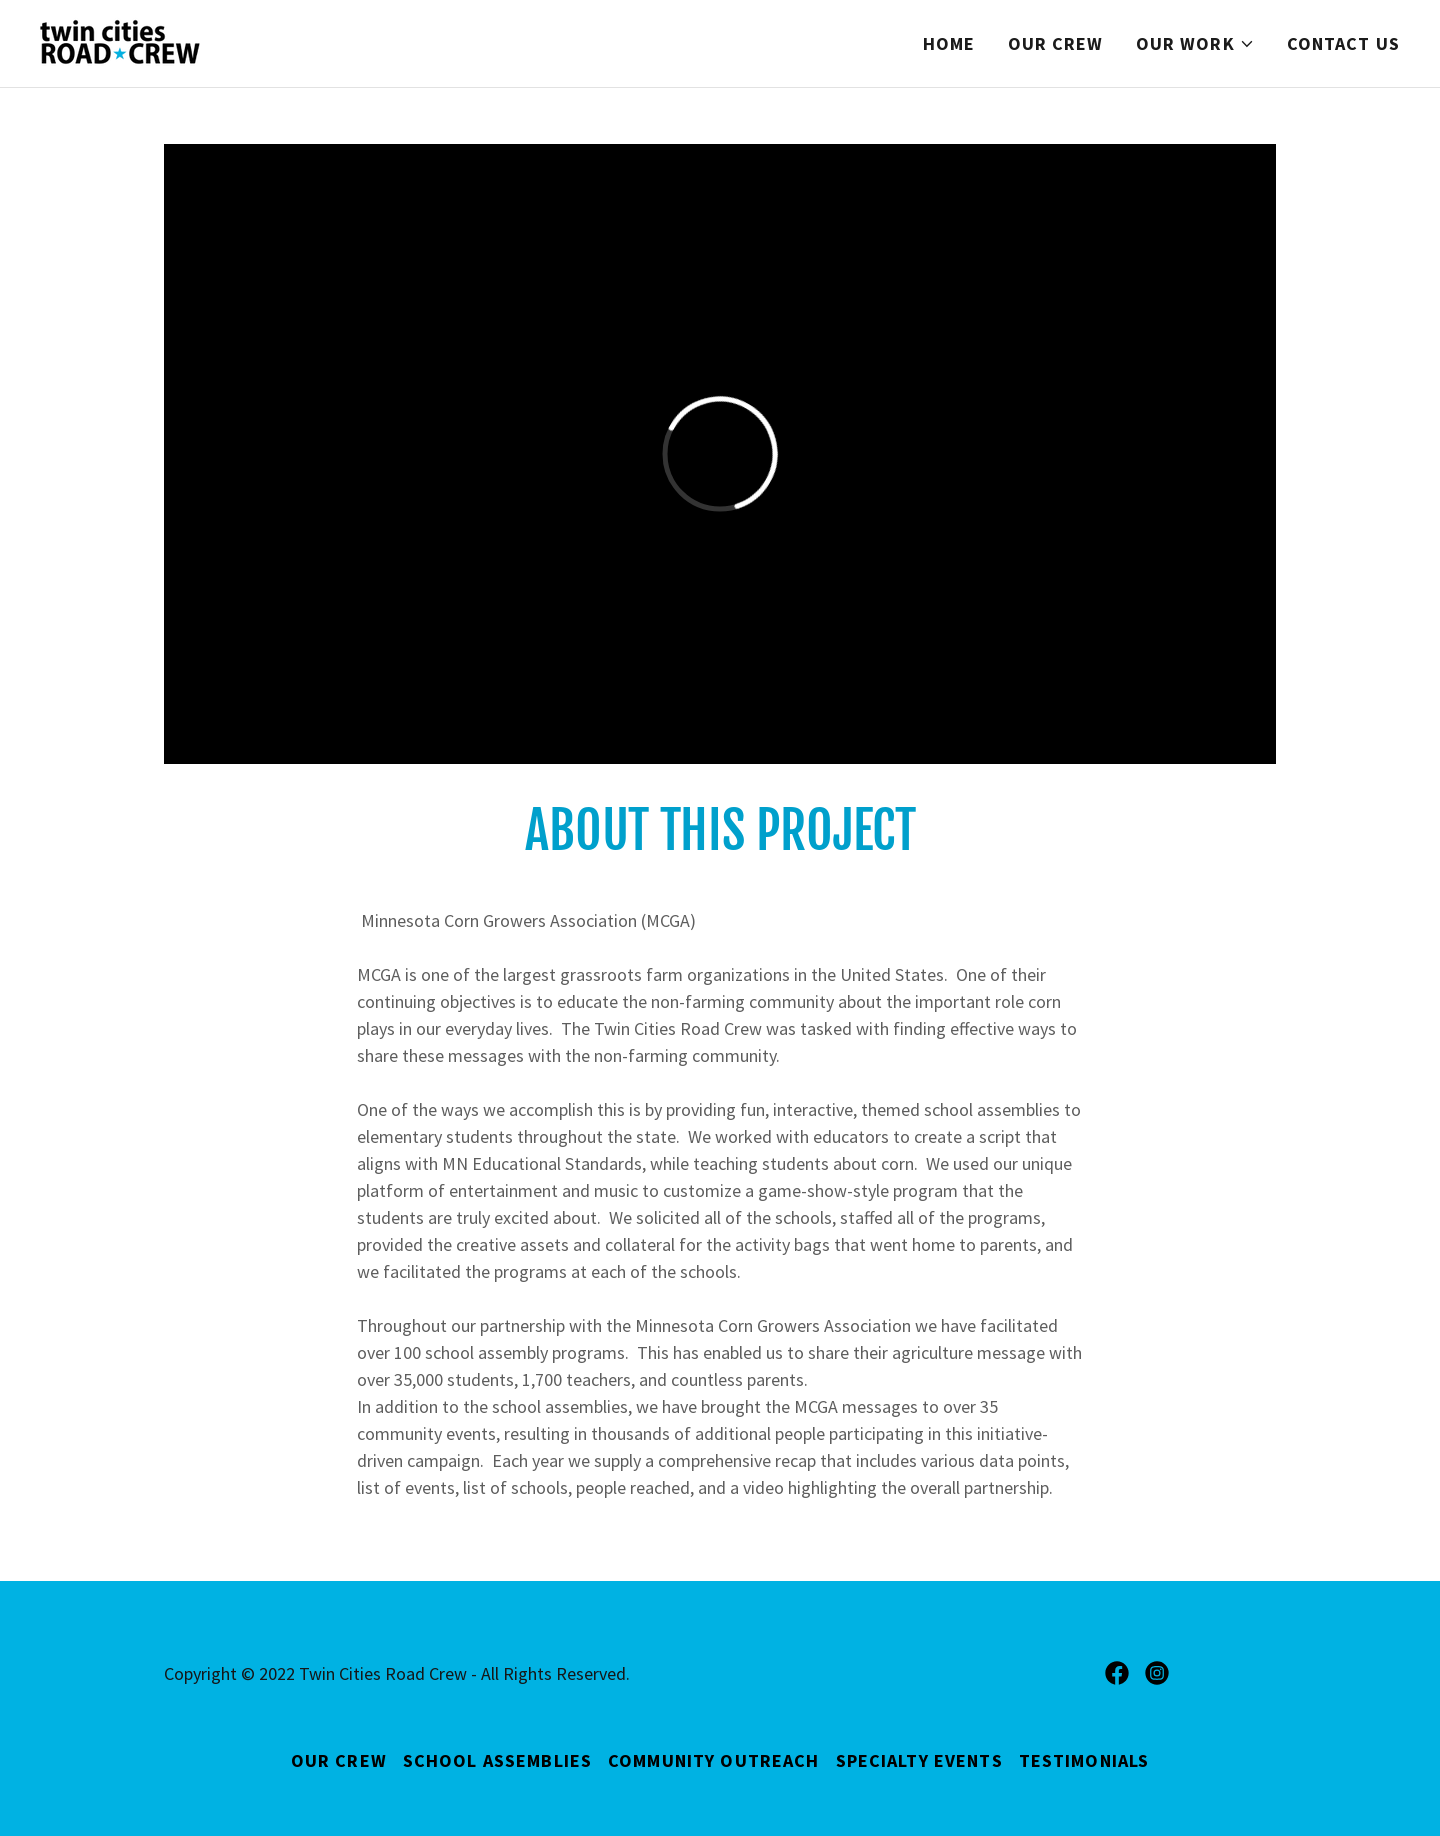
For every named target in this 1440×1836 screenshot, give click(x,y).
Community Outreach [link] (713, 1760)
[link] (120, 41)
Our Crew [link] (1056, 43)
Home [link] (949, 43)
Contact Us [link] (1343, 43)
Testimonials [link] (1084, 1760)
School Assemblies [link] (497, 1760)
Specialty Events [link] (919, 1760)
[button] (1195, 44)
